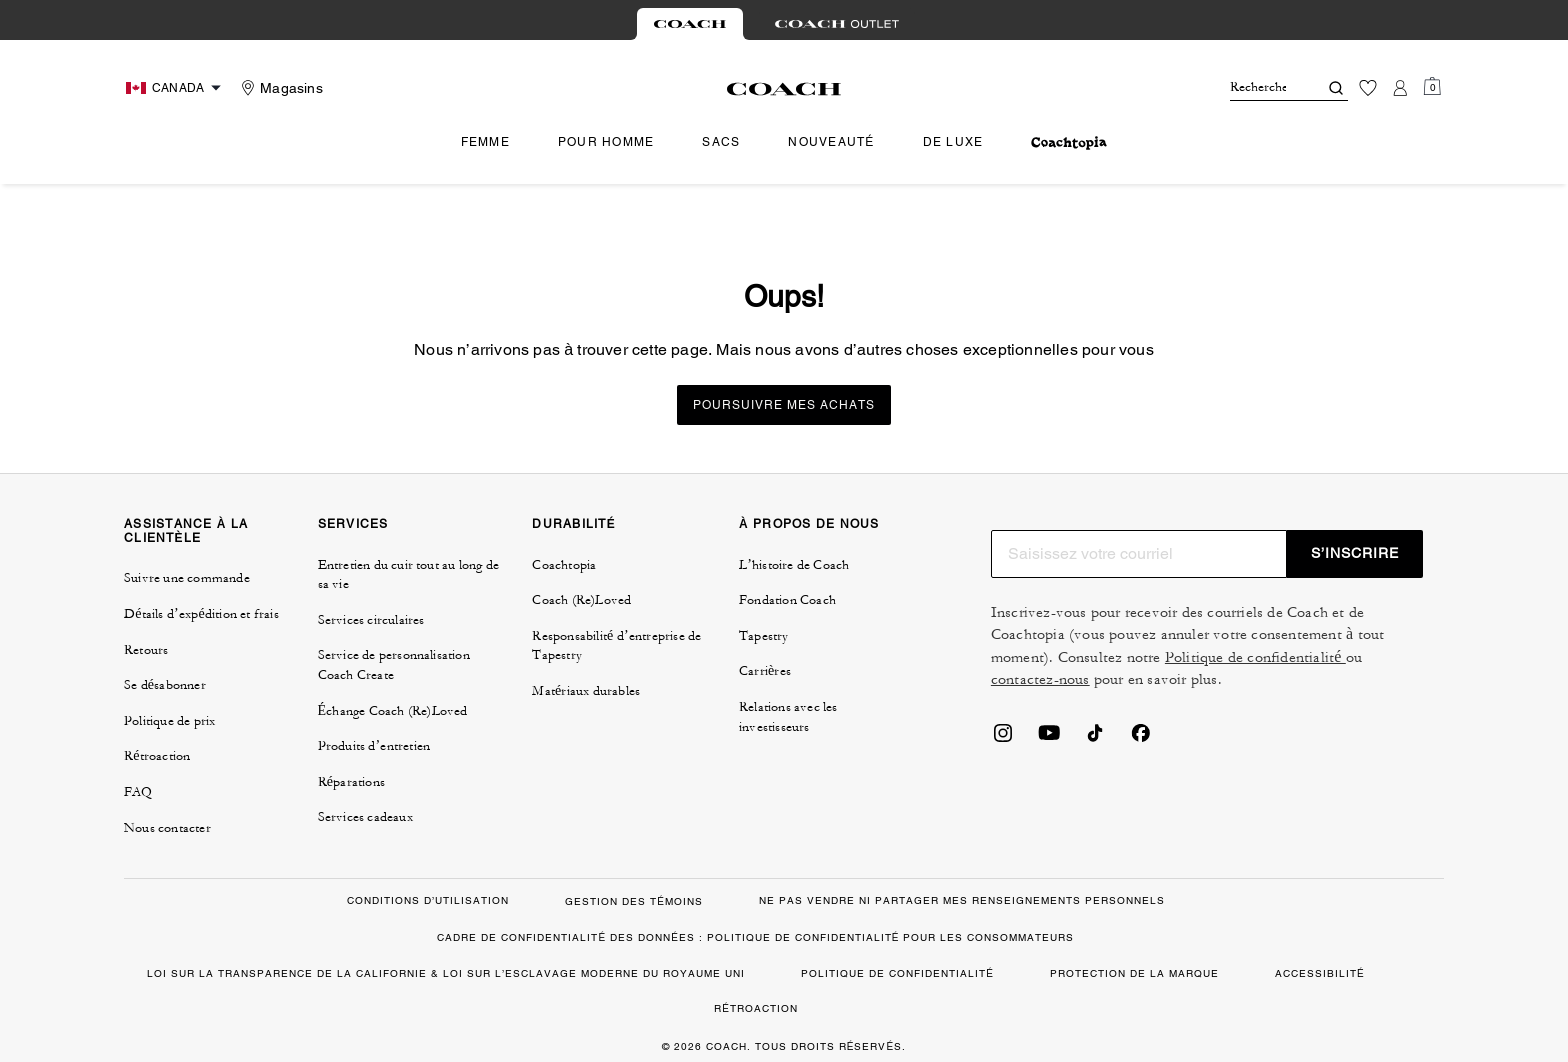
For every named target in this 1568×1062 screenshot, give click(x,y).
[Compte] (1400, 88)
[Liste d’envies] (1368, 88)
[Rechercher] (1258, 88)
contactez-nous (1040, 679)
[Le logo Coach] (784, 89)
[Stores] (279, 88)
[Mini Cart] (1432, 87)
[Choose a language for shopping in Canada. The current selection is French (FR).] (176, 88)
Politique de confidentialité (1255, 657)
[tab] (690, 24)
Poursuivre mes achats (784, 405)
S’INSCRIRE (1355, 553)
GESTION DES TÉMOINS (634, 901)
